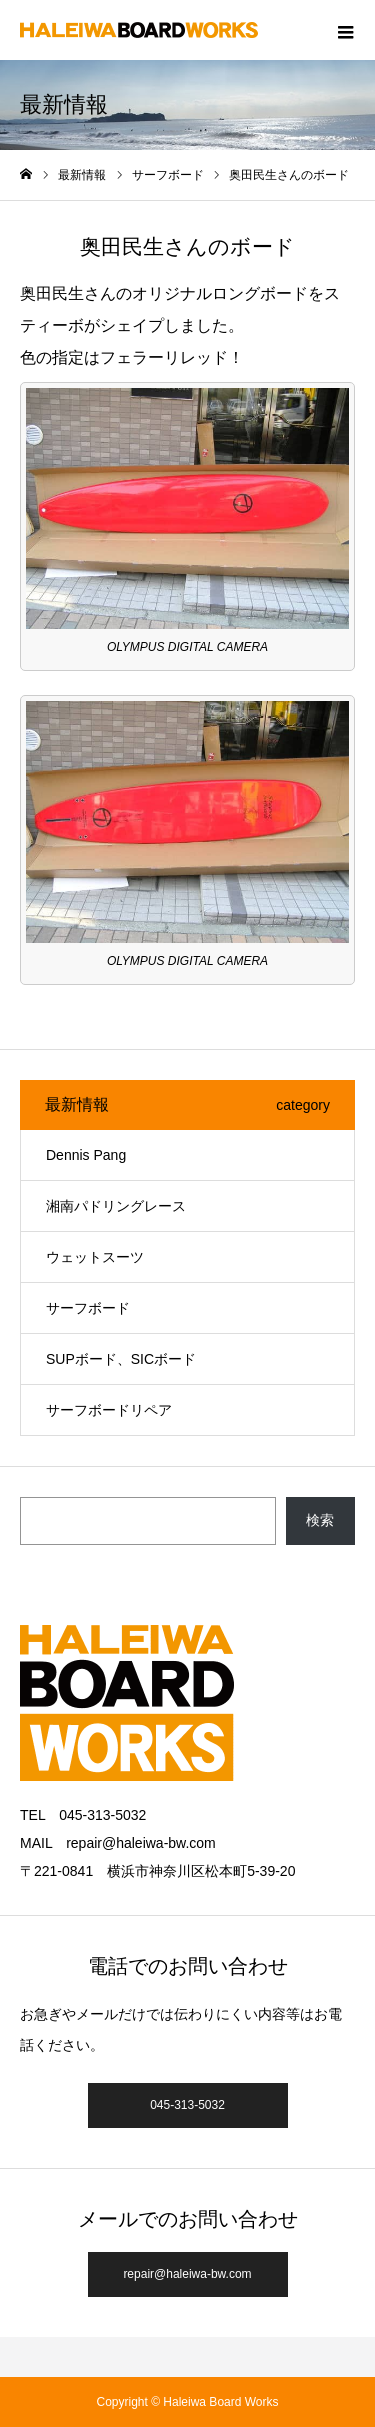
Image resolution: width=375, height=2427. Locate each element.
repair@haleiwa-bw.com (187, 2274)
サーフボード (88, 1308)
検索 (320, 1520)
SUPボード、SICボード (121, 1359)
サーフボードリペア (109, 1410)
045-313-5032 (187, 2105)
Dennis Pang (86, 1155)
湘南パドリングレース (116, 1206)
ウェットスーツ (95, 1257)
